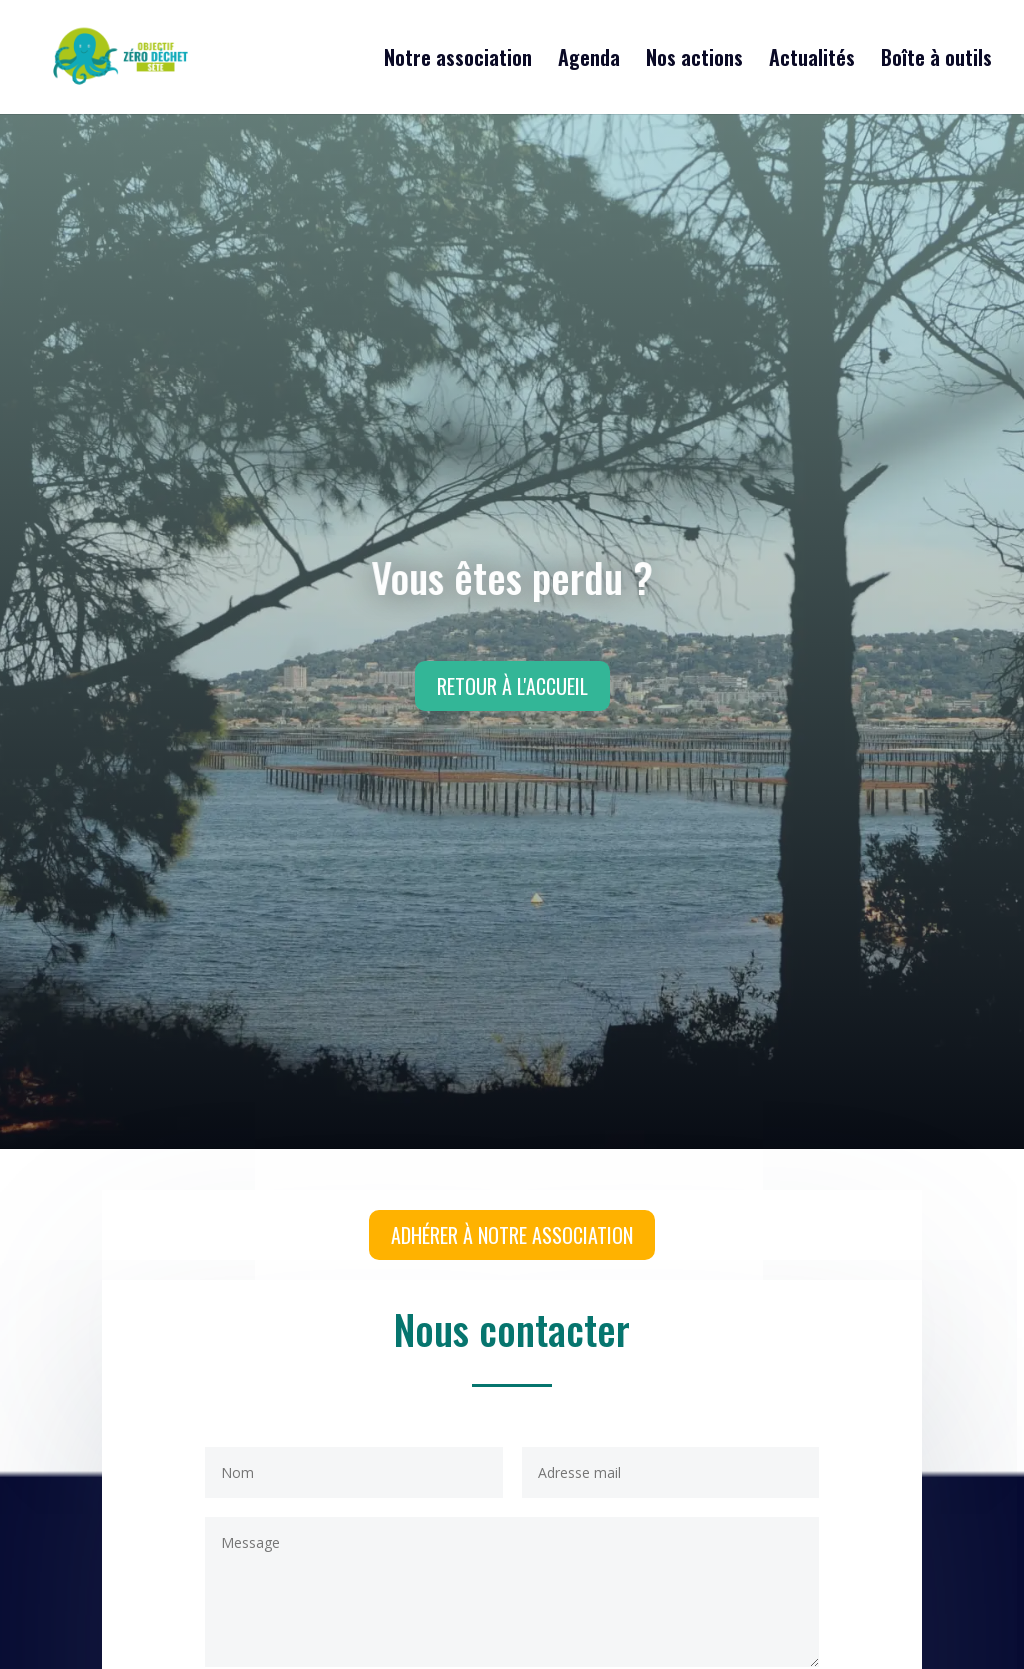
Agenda (589, 61)
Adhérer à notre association (512, 1235)
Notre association (458, 61)
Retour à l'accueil (512, 686)
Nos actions (694, 61)
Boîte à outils (936, 61)
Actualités (812, 61)
